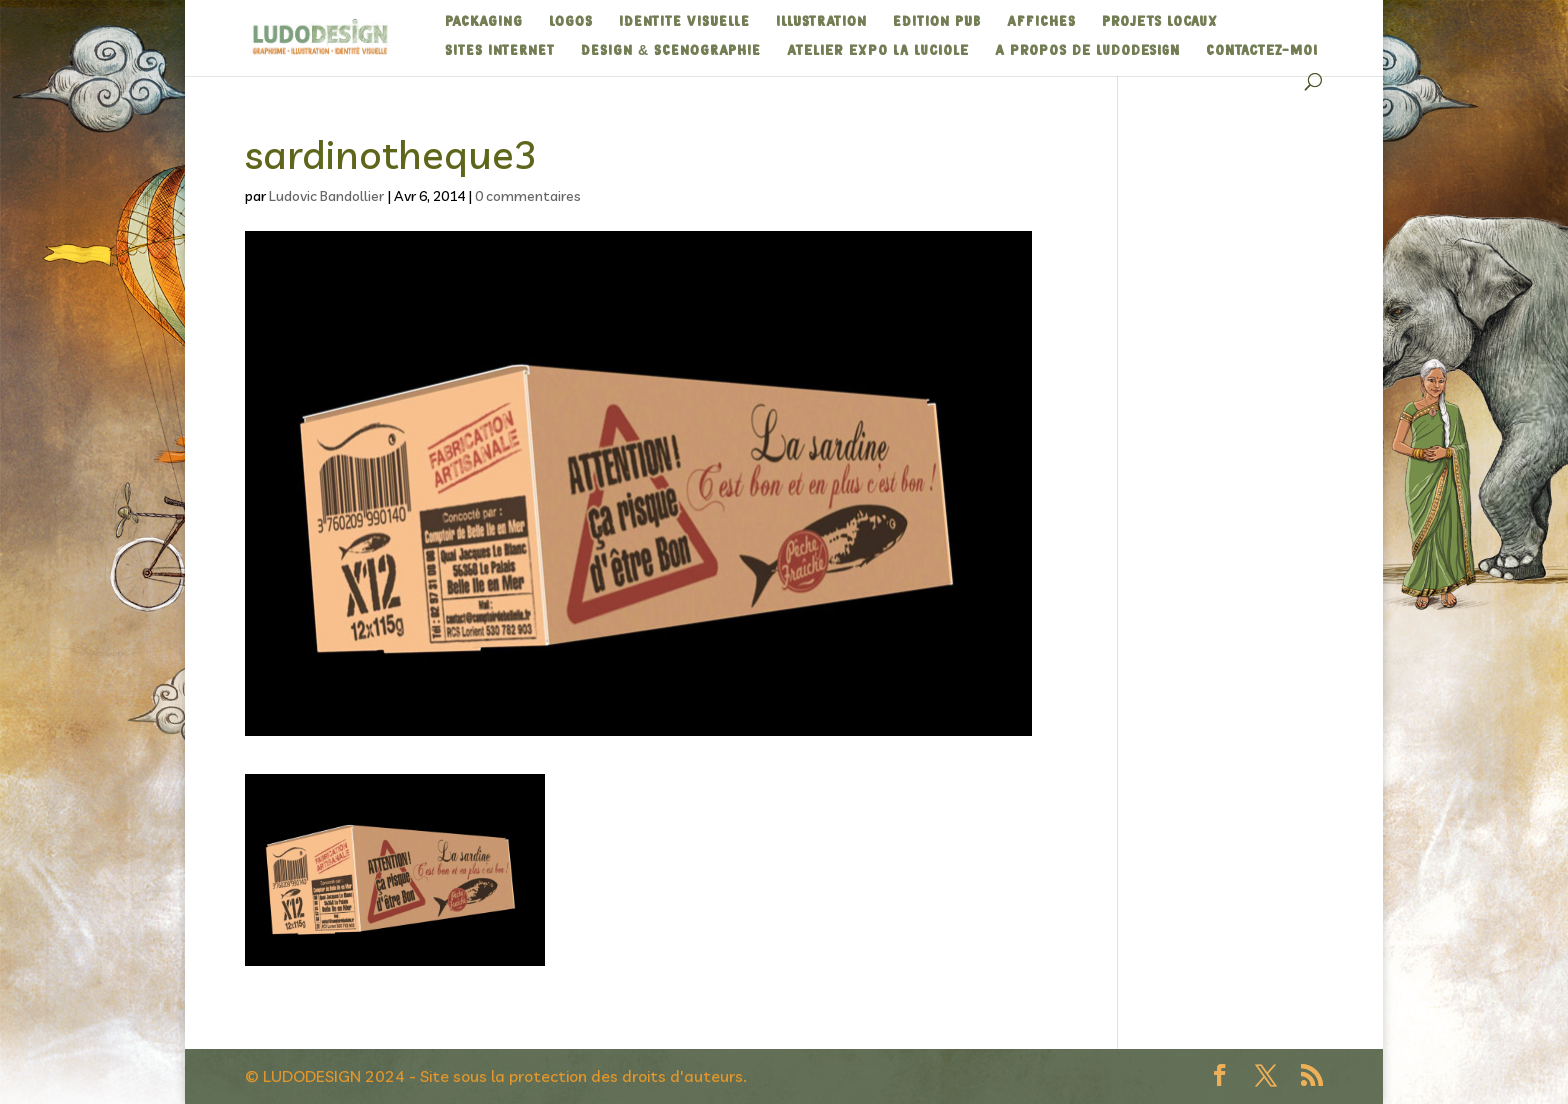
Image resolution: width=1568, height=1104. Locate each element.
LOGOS (571, 22)
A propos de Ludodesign (1087, 51)
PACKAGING (484, 22)
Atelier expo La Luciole (878, 51)
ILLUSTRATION (821, 22)
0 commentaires (528, 196)
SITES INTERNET (500, 51)
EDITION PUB (937, 22)
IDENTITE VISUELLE (684, 22)
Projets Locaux (1160, 22)
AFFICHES (1041, 22)
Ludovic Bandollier (326, 196)
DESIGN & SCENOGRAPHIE (671, 51)
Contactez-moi (1262, 51)
